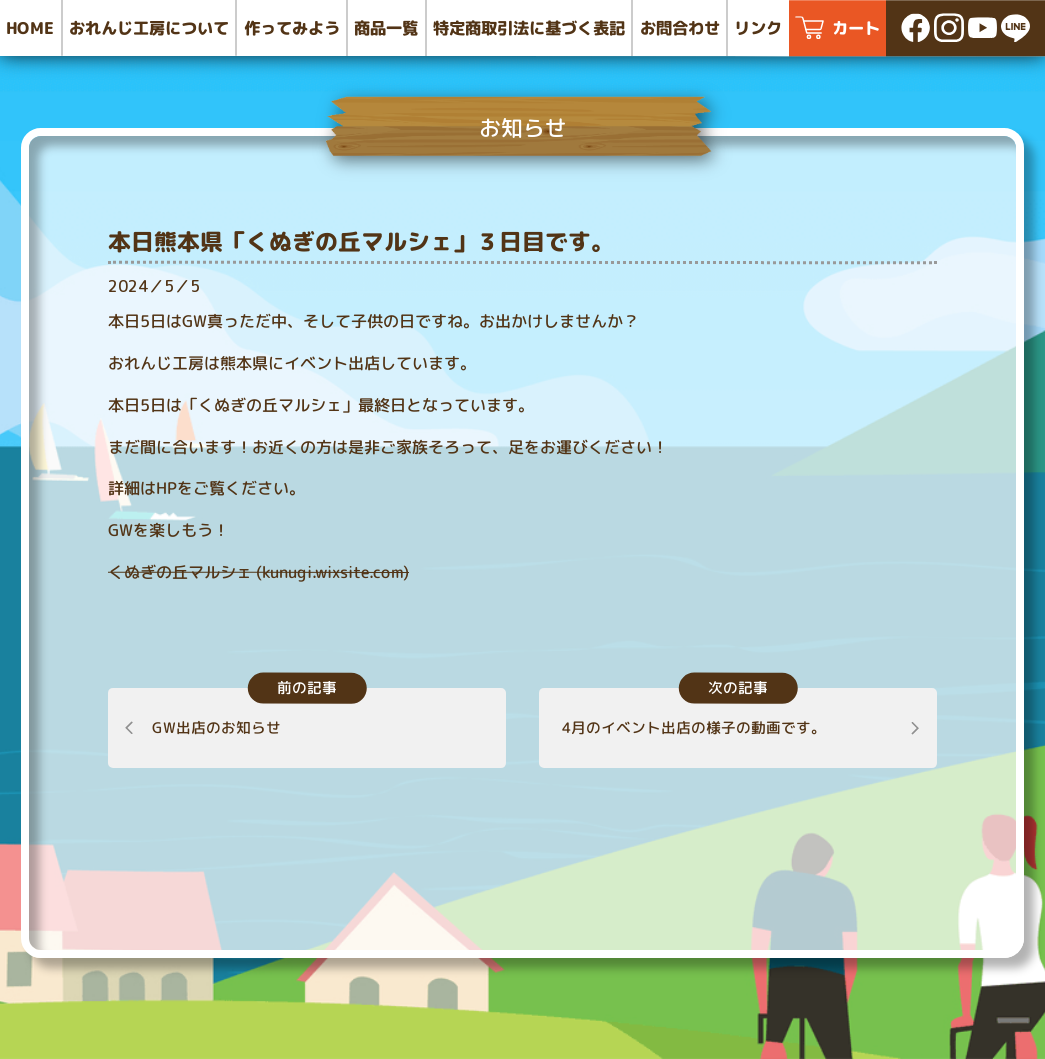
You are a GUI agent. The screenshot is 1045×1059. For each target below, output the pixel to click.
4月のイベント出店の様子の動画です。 (694, 727)
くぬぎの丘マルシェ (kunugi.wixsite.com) (258, 572)
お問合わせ (680, 27)
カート (856, 27)
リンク (758, 27)
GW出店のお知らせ (216, 727)
